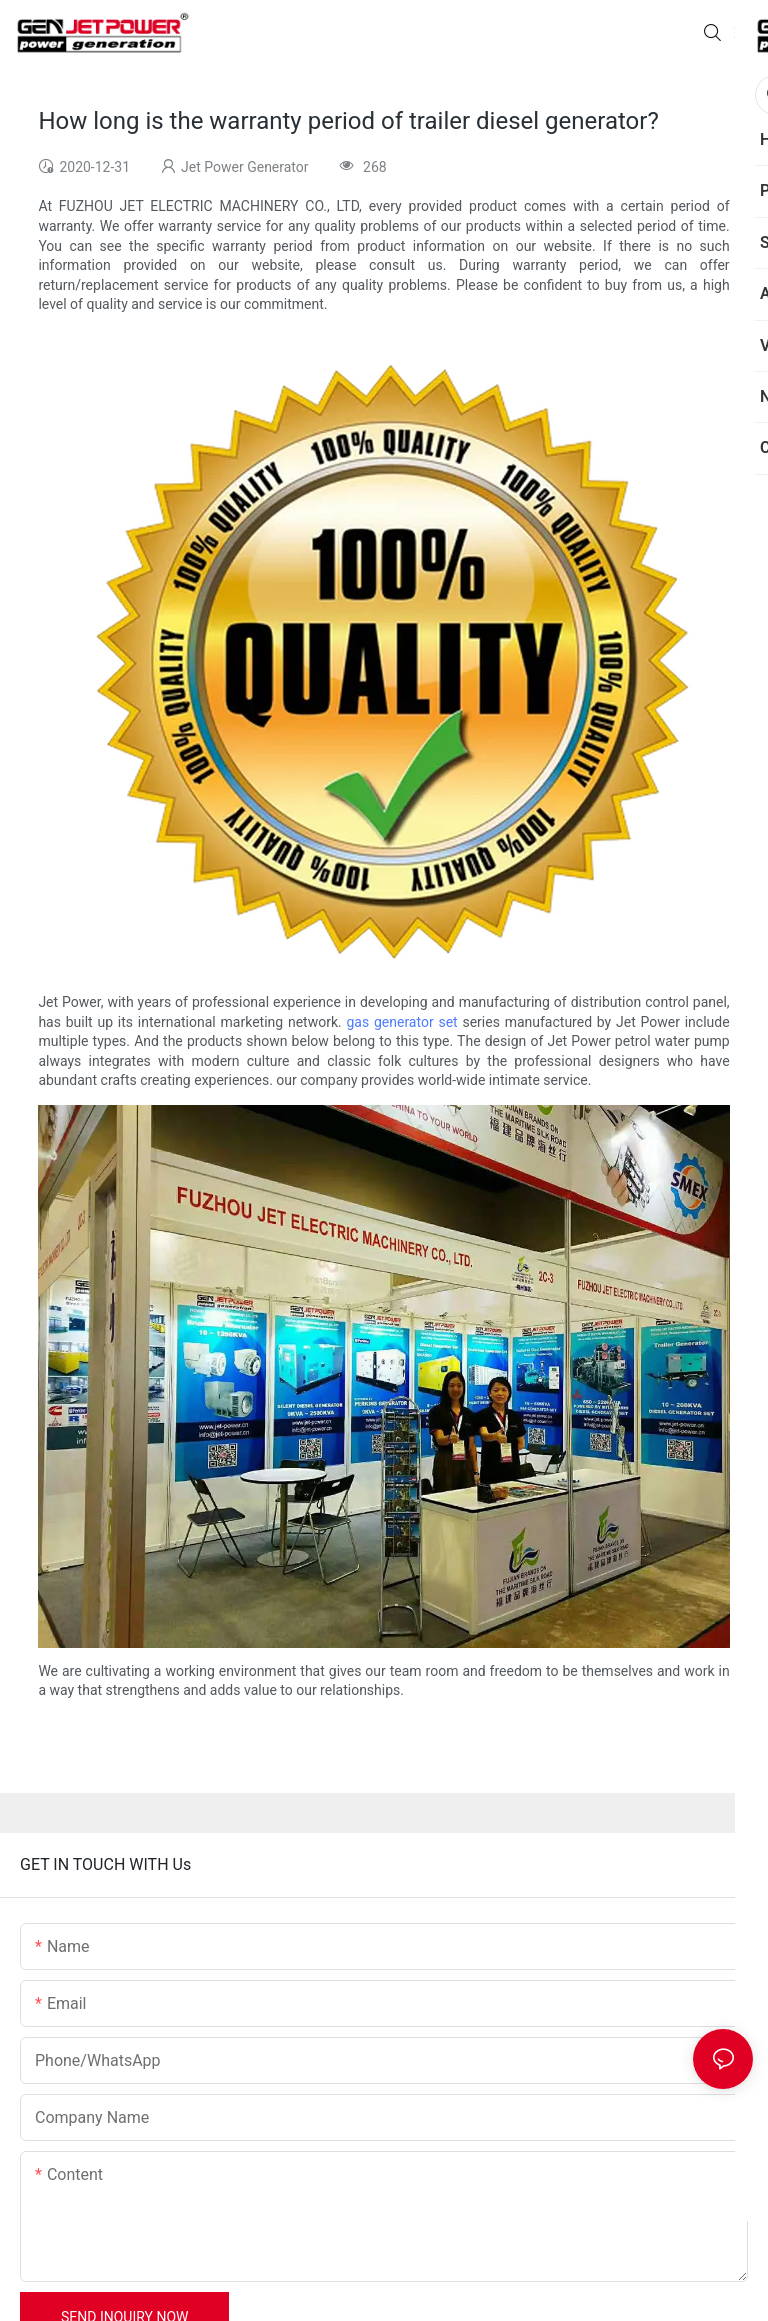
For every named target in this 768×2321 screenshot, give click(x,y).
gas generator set (401, 1022)
